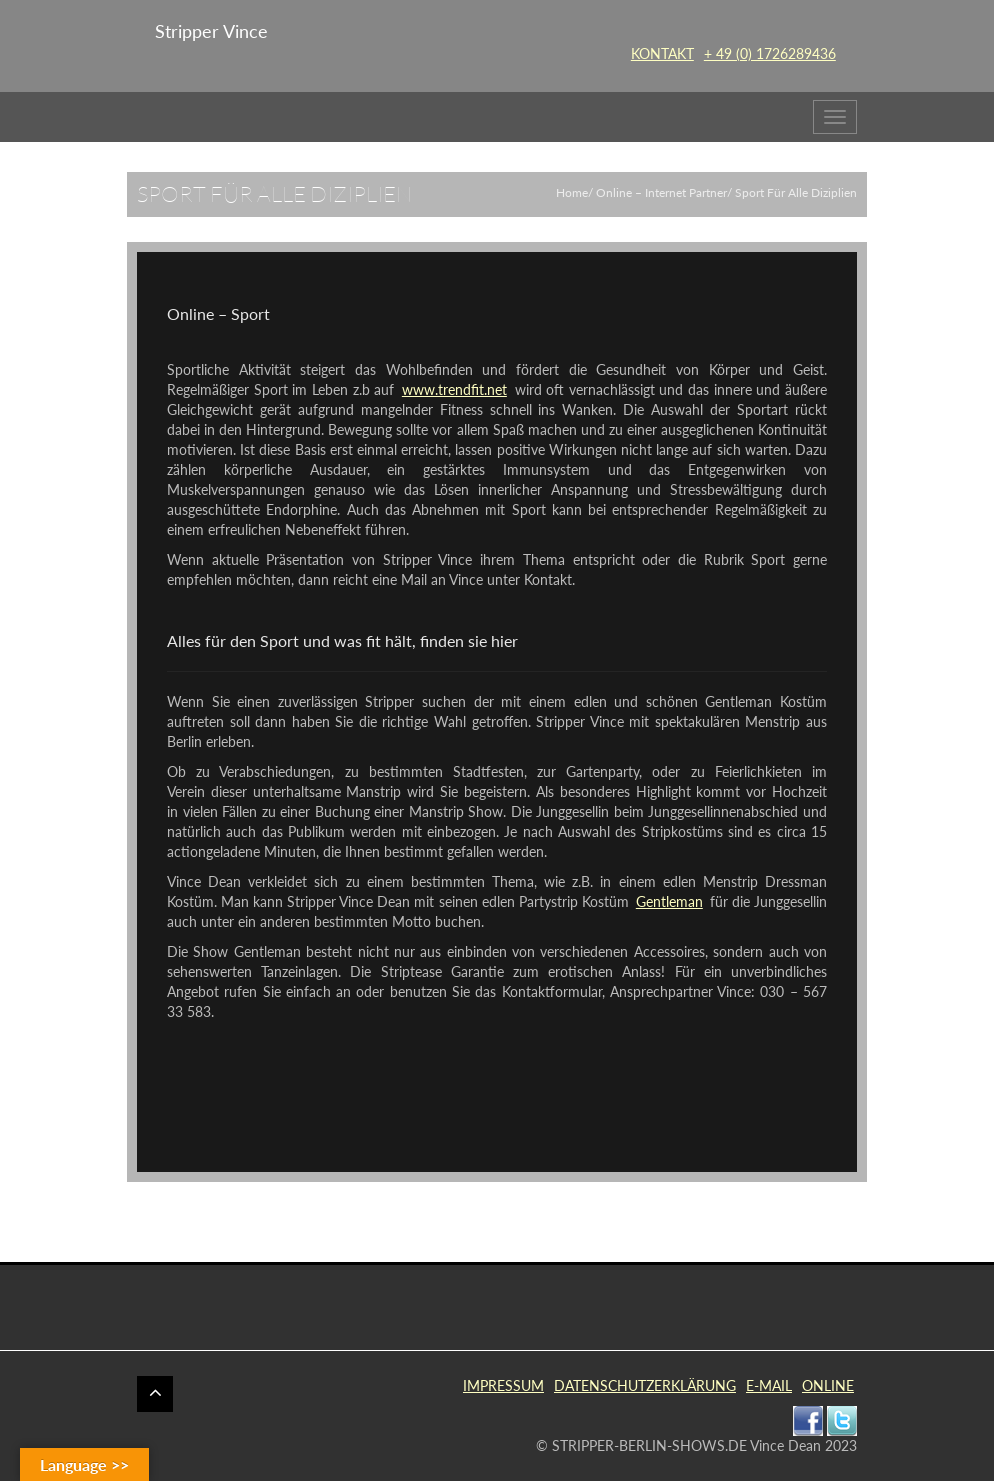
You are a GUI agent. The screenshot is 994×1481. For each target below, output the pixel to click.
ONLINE (828, 1385)
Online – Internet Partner (661, 192)
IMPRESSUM (503, 1385)
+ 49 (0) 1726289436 (770, 53)
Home (572, 192)
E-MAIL (769, 1385)
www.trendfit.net (454, 389)
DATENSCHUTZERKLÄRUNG (645, 1385)
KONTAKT (662, 53)
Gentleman (669, 901)
